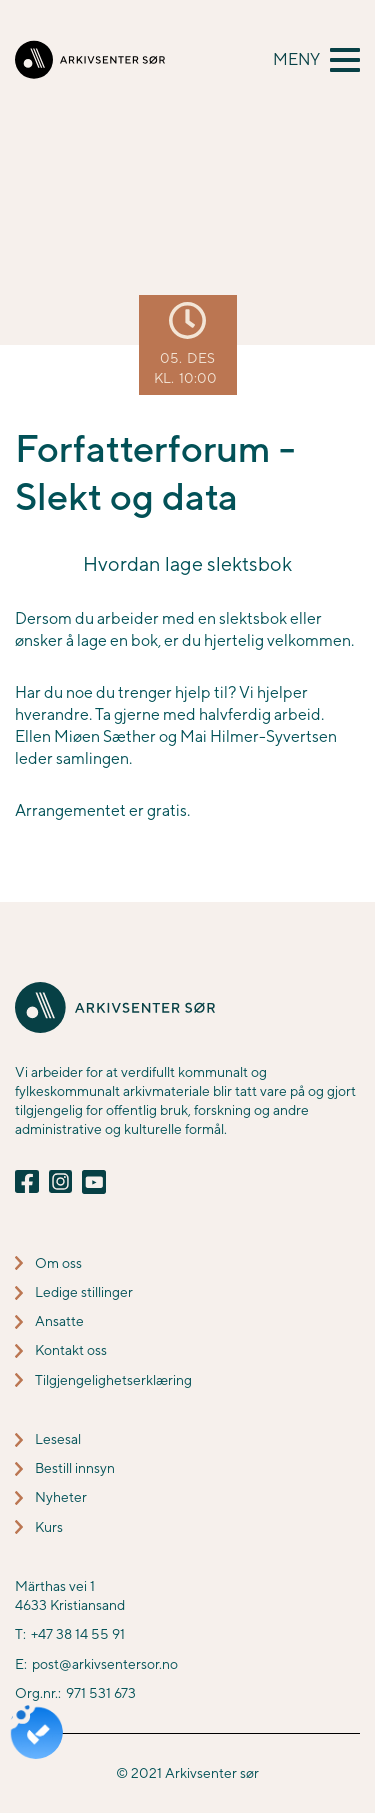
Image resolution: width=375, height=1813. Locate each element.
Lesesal (58, 1439)
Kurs (49, 1527)
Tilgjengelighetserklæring (113, 1380)
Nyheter (61, 1497)
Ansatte (59, 1321)
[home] (90, 60)
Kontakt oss (71, 1350)
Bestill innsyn (75, 1468)
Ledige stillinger (84, 1292)
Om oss (58, 1263)
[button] (316, 60)
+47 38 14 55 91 (78, 1634)
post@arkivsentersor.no (105, 1664)
